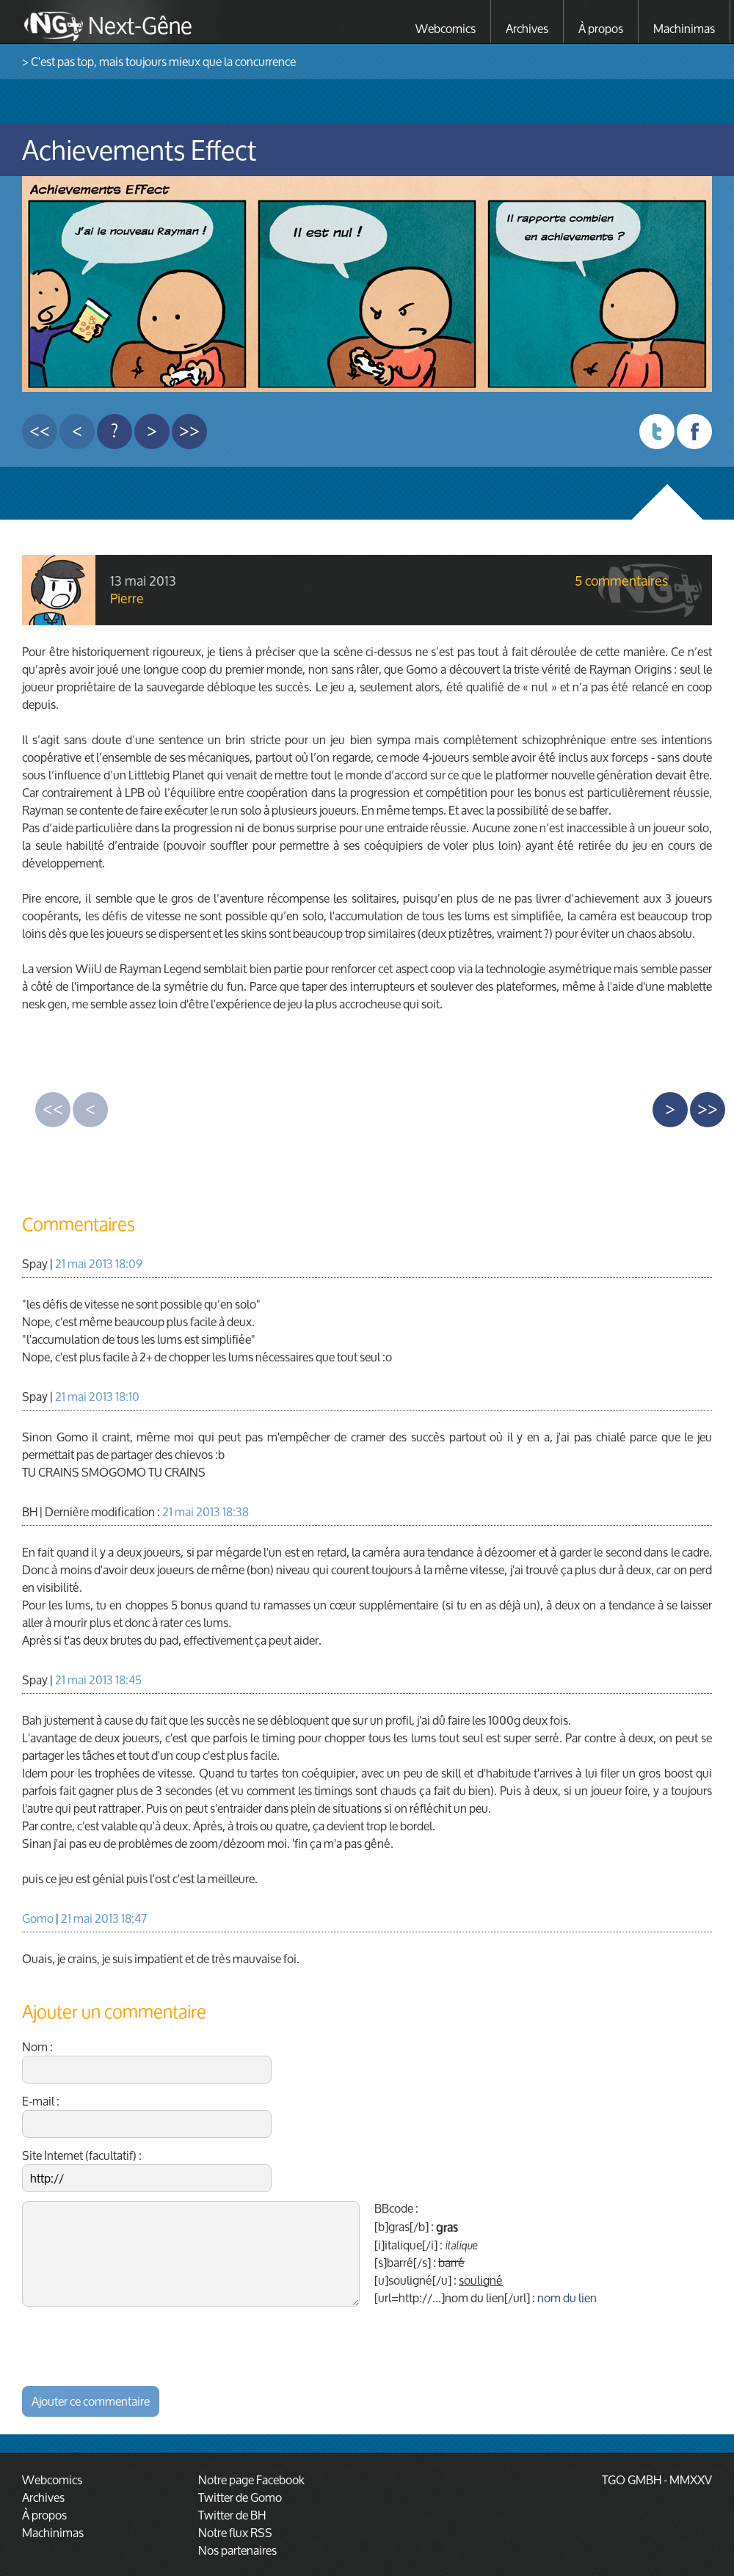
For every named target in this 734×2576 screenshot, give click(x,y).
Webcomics (445, 28)
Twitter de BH (232, 2515)
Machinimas (684, 28)
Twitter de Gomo (240, 2497)
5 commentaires (621, 581)
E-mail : (147, 2115)
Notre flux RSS (235, 2532)
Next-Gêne (140, 23)
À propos (600, 28)
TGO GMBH (631, 2479)
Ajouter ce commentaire (91, 2401)
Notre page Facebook (251, 2479)
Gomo (38, 1918)
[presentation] (133, 2344)
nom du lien (567, 2297)
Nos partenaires (237, 2550)
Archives (527, 28)
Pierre (127, 598)
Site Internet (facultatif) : (147, 2169)
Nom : (147, 2061)
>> (189, 431)
